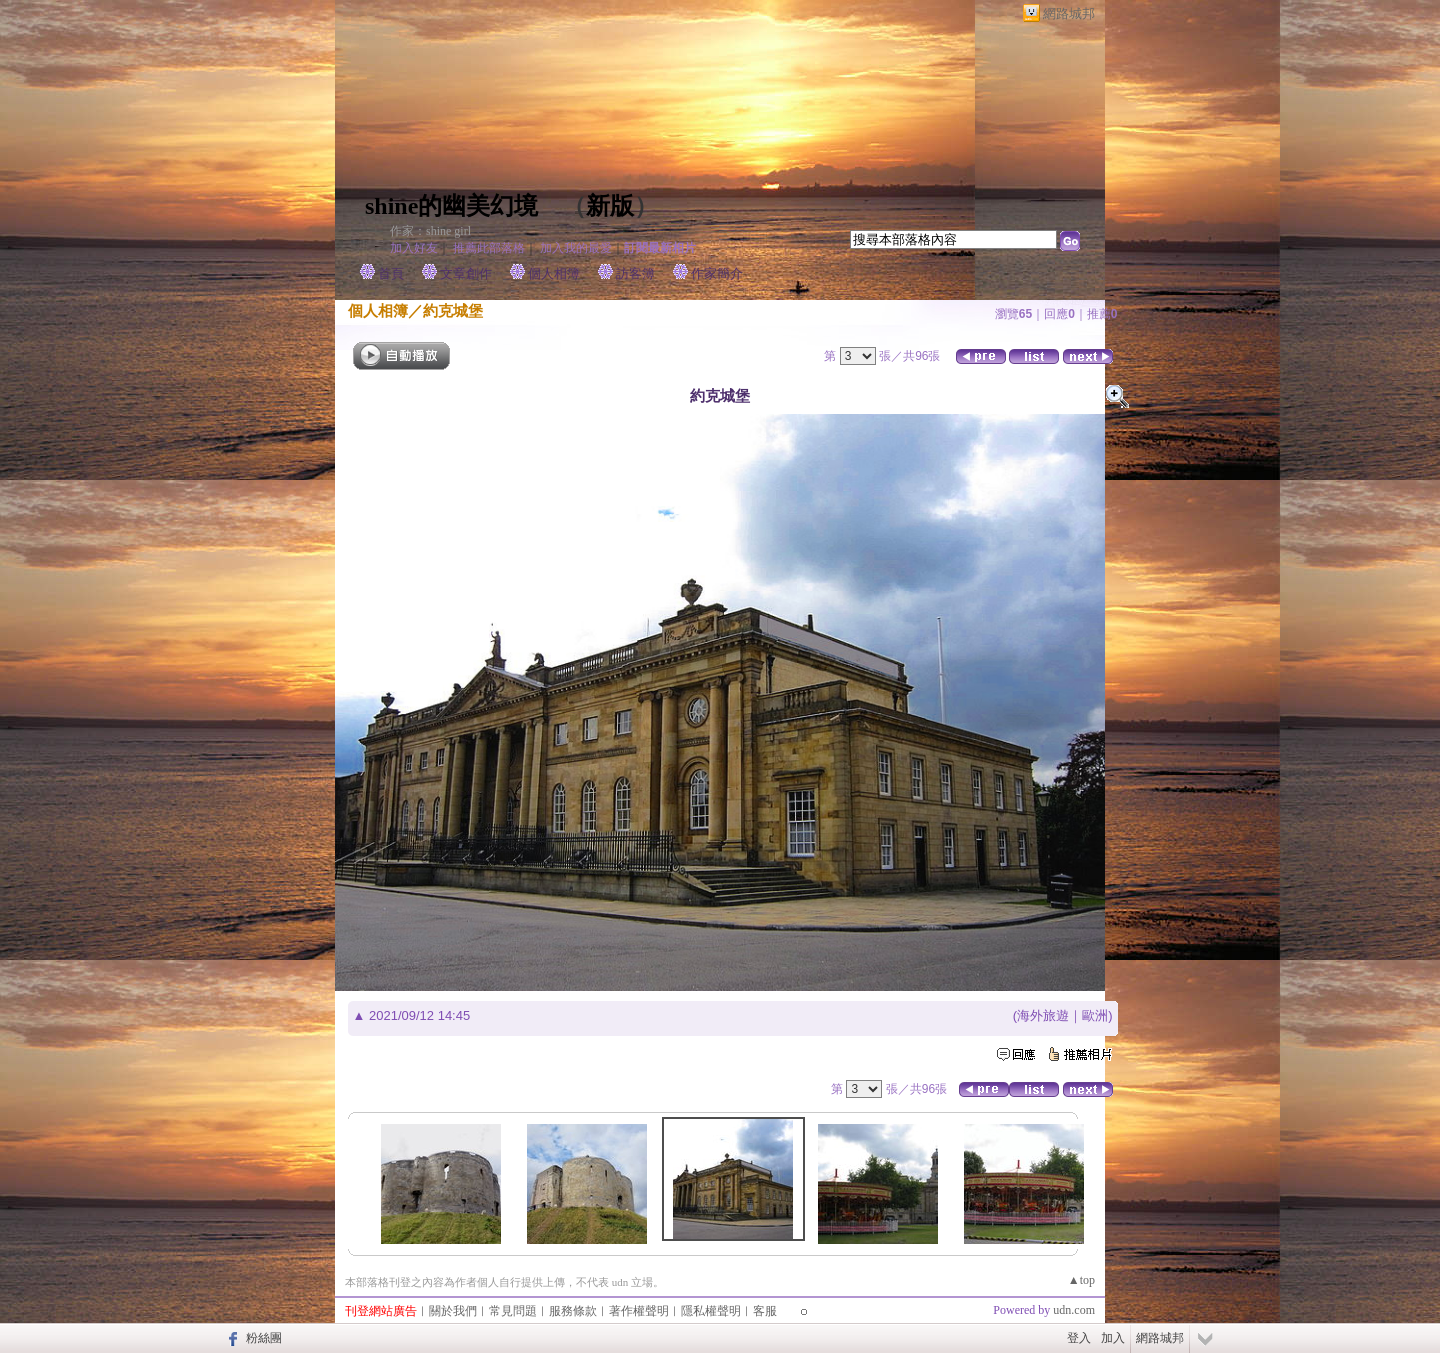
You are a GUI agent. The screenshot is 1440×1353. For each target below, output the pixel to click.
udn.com (1074, 1310)
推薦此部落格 (489, 248)
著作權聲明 (639, 1311)
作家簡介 (717, 273)
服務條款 (573, 1311)
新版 (610, 206)
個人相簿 (554, 273)
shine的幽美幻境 (451, 206)
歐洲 (1095, 1015)
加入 (1113, 1338)
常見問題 (513, 1311)
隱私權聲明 (711, 1311)
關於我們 (453, 1311)
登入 (1079, 1338)
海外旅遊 (1043, 1015)
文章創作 (466, 273)
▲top (1081, 1280)
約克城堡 (453, 310)
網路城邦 (1069, 13)
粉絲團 (264, 1338)
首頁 (391, 273)
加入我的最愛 (576, 248)
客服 (765, 1311)
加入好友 (414, 248)
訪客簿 (635, 273)
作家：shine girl (430, 231)
